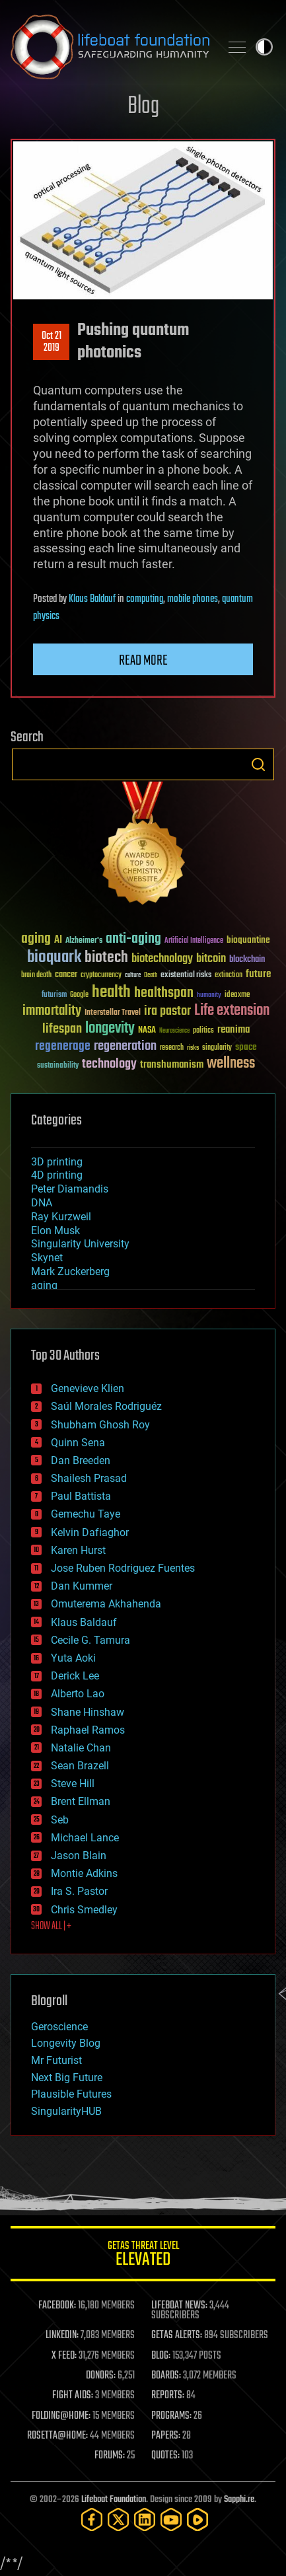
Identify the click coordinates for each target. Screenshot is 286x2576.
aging (44, 1285)
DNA (41, 1202)
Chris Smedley (84, 1909)
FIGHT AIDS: (72, 2395)
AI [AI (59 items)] (58, 940)
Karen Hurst (78, 1550)
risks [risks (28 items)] (193, 1048)
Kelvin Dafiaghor (90, 1532)
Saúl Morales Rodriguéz (106, 1406)
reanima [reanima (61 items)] (233, 1029)
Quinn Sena (78, 1442)
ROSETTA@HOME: (57, 2436)
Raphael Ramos (88, 1730)
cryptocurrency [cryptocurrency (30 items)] (101, 975)
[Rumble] (197, 2519)
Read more (143, 660)
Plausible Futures (71, 2094)
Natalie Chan (81, 1748)
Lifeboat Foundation (113, 2499)
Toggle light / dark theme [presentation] (264, 46)
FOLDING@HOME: (61, 2416)
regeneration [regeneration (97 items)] (125, 1046)
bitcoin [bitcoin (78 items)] (211, 959)
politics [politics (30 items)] (203, 1031)
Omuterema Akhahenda (106, 1604)
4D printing (57, 1175)
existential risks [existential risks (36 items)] (186, 975)
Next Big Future (66, 2077)
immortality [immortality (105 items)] (51, 1011)
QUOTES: (165, 2455)
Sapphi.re (239, 2499)
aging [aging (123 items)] (36, 939)
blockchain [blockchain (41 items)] (247, 960)
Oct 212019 (51, 342)
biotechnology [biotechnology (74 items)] (162, 959)
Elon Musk (55, 1230)
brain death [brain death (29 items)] (36, 975)
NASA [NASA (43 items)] (147, 1030)
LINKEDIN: (62, 2335)
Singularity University (80, 1243)
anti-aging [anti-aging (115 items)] (133, 939)
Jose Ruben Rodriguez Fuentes (123, 1568)
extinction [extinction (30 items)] (228, 975)
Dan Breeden (80, 1460)
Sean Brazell (80, 1765)
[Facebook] (91, 2519)
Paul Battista (81, 1496)
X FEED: (64, 2356)
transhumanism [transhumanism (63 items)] (171, 1064)
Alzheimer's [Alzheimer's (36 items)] (83, 941)
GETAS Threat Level (143, 2256)
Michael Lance (85, 1837)
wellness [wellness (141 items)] (231, 1063)
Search (258, 764)
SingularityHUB (66, 2111)
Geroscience (59, 2026)
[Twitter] (118, 2519)
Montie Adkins (84, 1873)
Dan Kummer (81, 1586)
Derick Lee (75, 1676)
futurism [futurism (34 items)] (54, 995)
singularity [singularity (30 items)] (217, 1048)
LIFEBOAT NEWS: (179, 2305)
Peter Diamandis (69, 1189)
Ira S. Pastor (79, 1891)
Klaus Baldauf (92, 599)
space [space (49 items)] (246, 1046)
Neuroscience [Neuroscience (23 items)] (174, 1031)
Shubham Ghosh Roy (100, 1424)
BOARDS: (166, 2375)
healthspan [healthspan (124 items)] (164, 993)
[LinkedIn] (144, 2519)
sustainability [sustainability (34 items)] (58, 1066)
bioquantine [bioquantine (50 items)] (248, 939)
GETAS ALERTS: (176, 2335)
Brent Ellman (80, 1801)
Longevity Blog (65, 2043)
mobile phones (192, 599)
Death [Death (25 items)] (150, 975)
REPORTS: (167, 2395)
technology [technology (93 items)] (109, 1064)
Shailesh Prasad (89, 1478)
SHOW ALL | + (51, 1926)
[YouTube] (171, 2519)
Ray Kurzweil (61, 1216)
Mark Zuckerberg (70, 1271)
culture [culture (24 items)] (133, 975)
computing (144, 599)
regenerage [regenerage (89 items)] (62, 1046)
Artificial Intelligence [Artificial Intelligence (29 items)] (193, 941)
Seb (60, 1820)
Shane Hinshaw (87, 1712)
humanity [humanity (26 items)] (209, 996)
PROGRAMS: (171, 2416)
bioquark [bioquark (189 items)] (54, 957)
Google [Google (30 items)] (79, 995)
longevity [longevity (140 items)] (110, 1028)
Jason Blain (78, 1855)
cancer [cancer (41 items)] (66, 975)
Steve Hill (72, 1783)
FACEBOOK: (57, 2305)
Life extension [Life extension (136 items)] (231, 1010)
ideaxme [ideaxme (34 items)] (237, 995)
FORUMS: (109, 2455)
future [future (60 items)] (258, 974)
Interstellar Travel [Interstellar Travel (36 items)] (113, 1013)
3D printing (57, 1162)
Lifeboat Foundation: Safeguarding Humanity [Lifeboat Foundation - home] (110, 47)
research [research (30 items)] (172, 1048)
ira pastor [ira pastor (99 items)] (167, 1011)
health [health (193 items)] (111, 992)
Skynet (47, 1257)
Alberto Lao (77, 1693)
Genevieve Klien (87, 1388)
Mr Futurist (56, 2060)
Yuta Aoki (73, 1658)
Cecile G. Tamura (90, 1640)
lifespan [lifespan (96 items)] (62, 1029)
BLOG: (160, 2356)
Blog (143, 107)
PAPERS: (165, 2436)
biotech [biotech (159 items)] (106, 958)
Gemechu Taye (85, 1514)
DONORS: (101, 2375)
